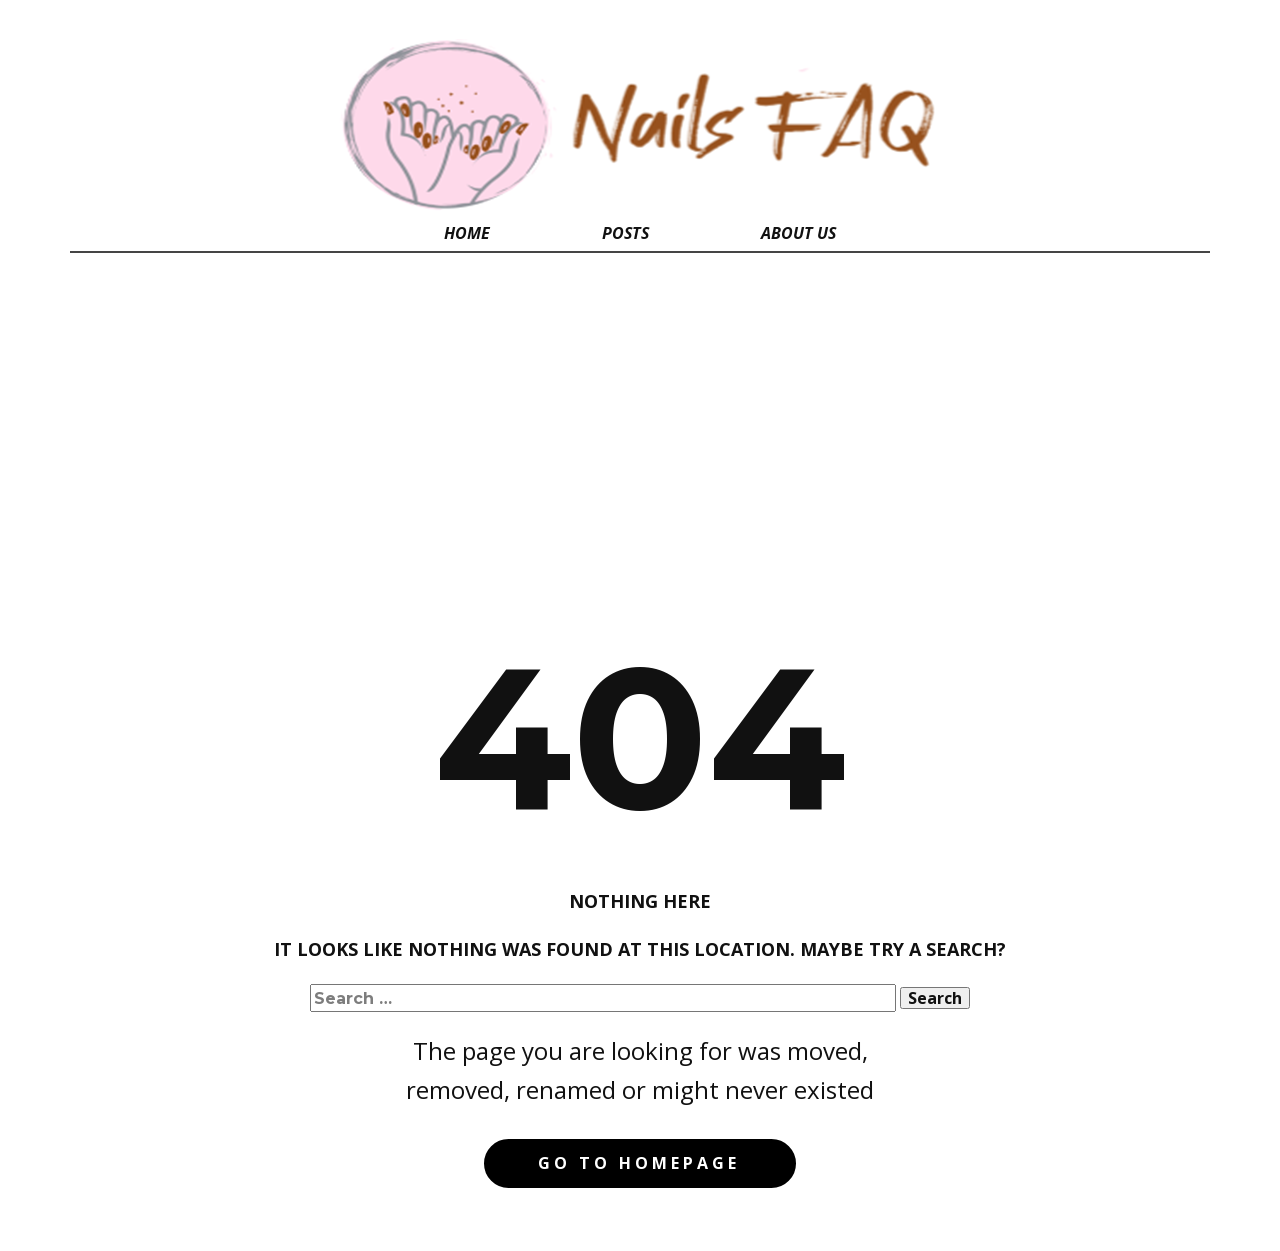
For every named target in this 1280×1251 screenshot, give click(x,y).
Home (467, 233)
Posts (625, 233)
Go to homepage (639, 1163)
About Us (798, 233)
